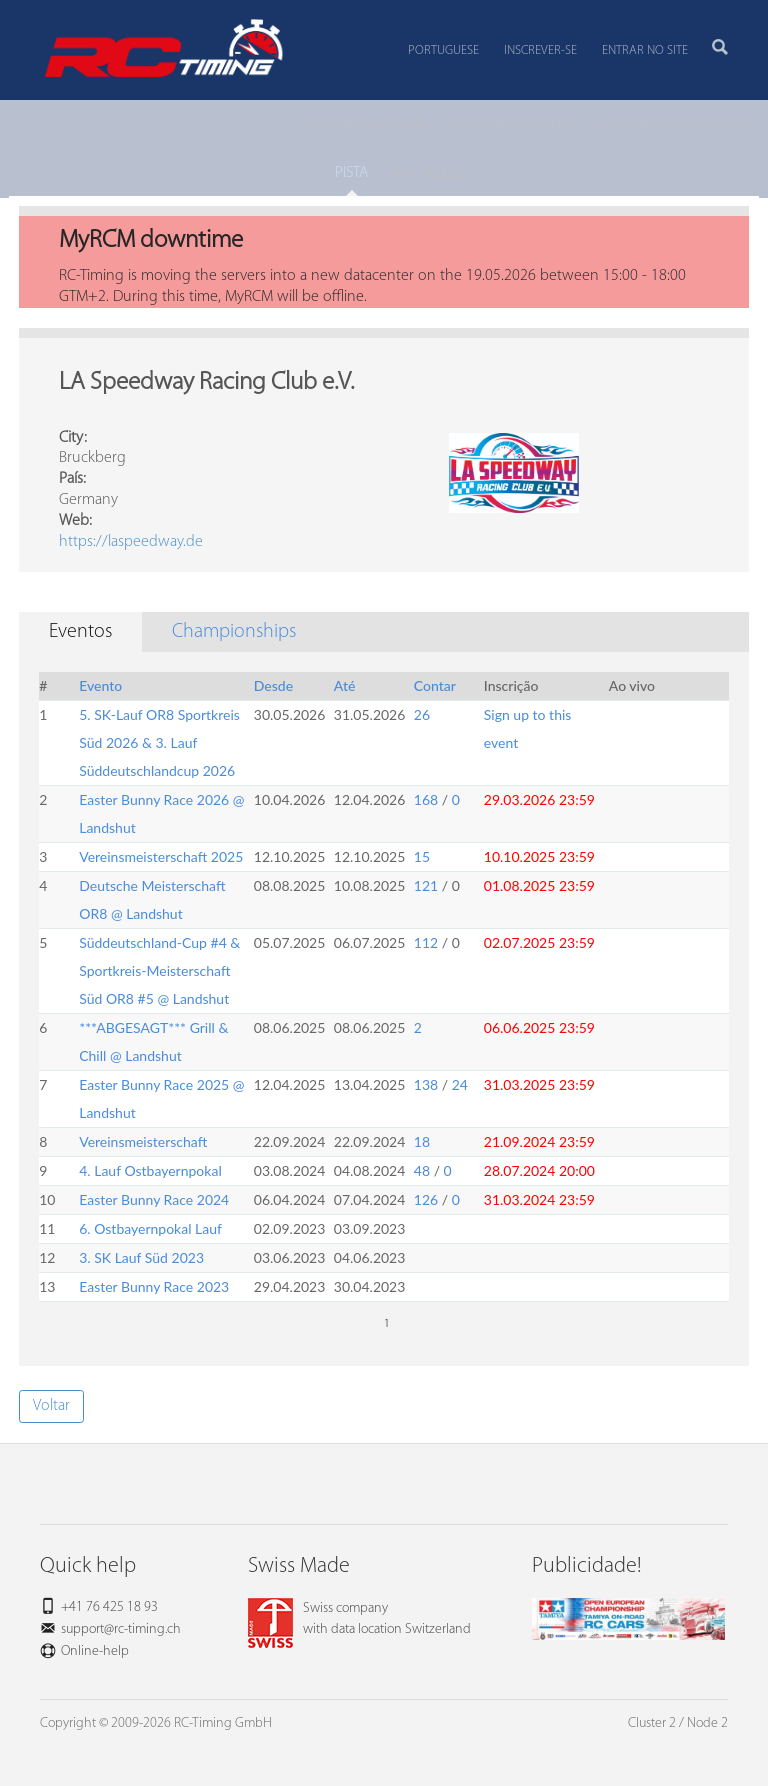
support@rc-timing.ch (121, 1629)
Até (345, 685)
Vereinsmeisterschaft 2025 (161, 856)
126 (426, 1199)
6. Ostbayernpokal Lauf (150, 1228)
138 (426, 1084)
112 (426, 942)
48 (422, 1170)
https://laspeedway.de (131, 542)
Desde (273, 685)
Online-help (95, 1651)
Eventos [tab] (80, 632)
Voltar (51, 1406)
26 (422, 714)
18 (422, 1141)
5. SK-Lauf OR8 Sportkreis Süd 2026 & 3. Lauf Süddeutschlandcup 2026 (159, 742)
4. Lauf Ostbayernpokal (150, 1170)
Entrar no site (645, 50)
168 (426, 799)
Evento (100, 685)
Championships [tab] (234, 632)
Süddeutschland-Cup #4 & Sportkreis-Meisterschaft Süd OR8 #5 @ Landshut (159, 970)
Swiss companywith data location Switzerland (359, 1619)
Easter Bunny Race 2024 (154, 1199)
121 (426, 885)
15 (422, 856)
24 (460, 1084)
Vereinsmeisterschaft (143, 1141)
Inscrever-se (540, 50)
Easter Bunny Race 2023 (154, 1286)
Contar (435, 685)
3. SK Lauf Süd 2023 (141, 1257)
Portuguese (443, 50)
